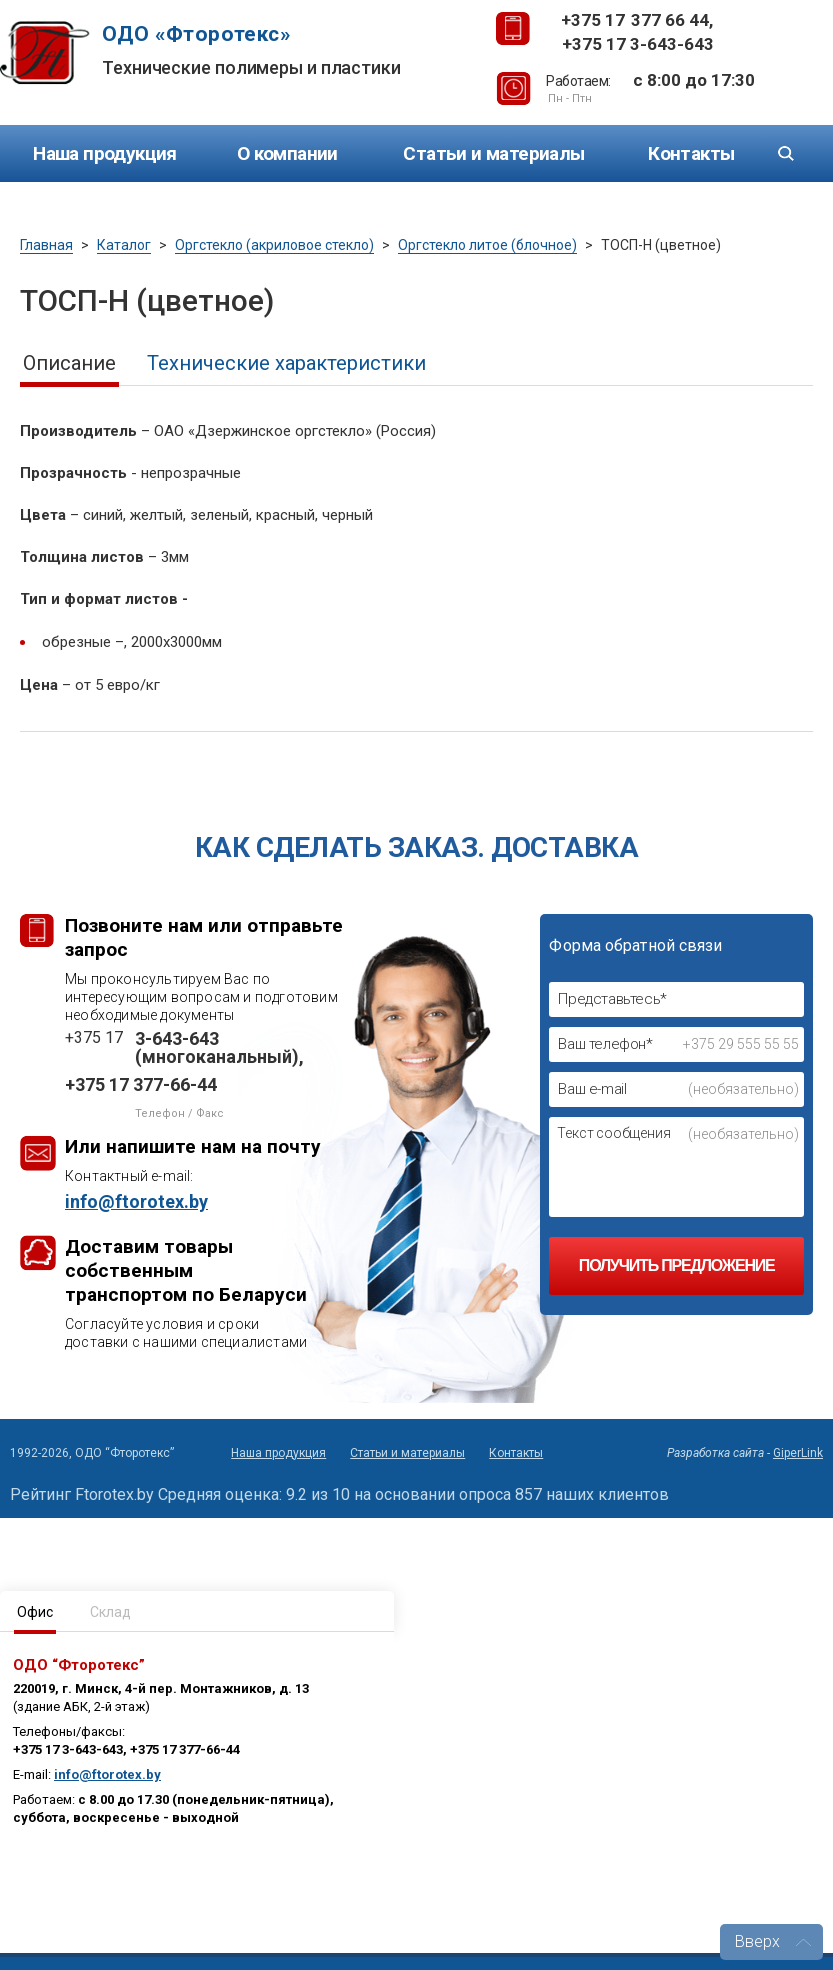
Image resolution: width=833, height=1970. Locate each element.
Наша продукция (105, 153)
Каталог (124, 245)
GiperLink (798, 1453)
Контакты (691, 153)
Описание (69, 363)
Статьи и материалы (493, 153)
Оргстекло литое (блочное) (487, 245)
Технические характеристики (286, 363)
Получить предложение (677, 1265)
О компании (287, 153)
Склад (110, 1612)
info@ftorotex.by (107, 1774)
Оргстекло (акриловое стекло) (274, 245)
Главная (46, 245)
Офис (35, 1612)
